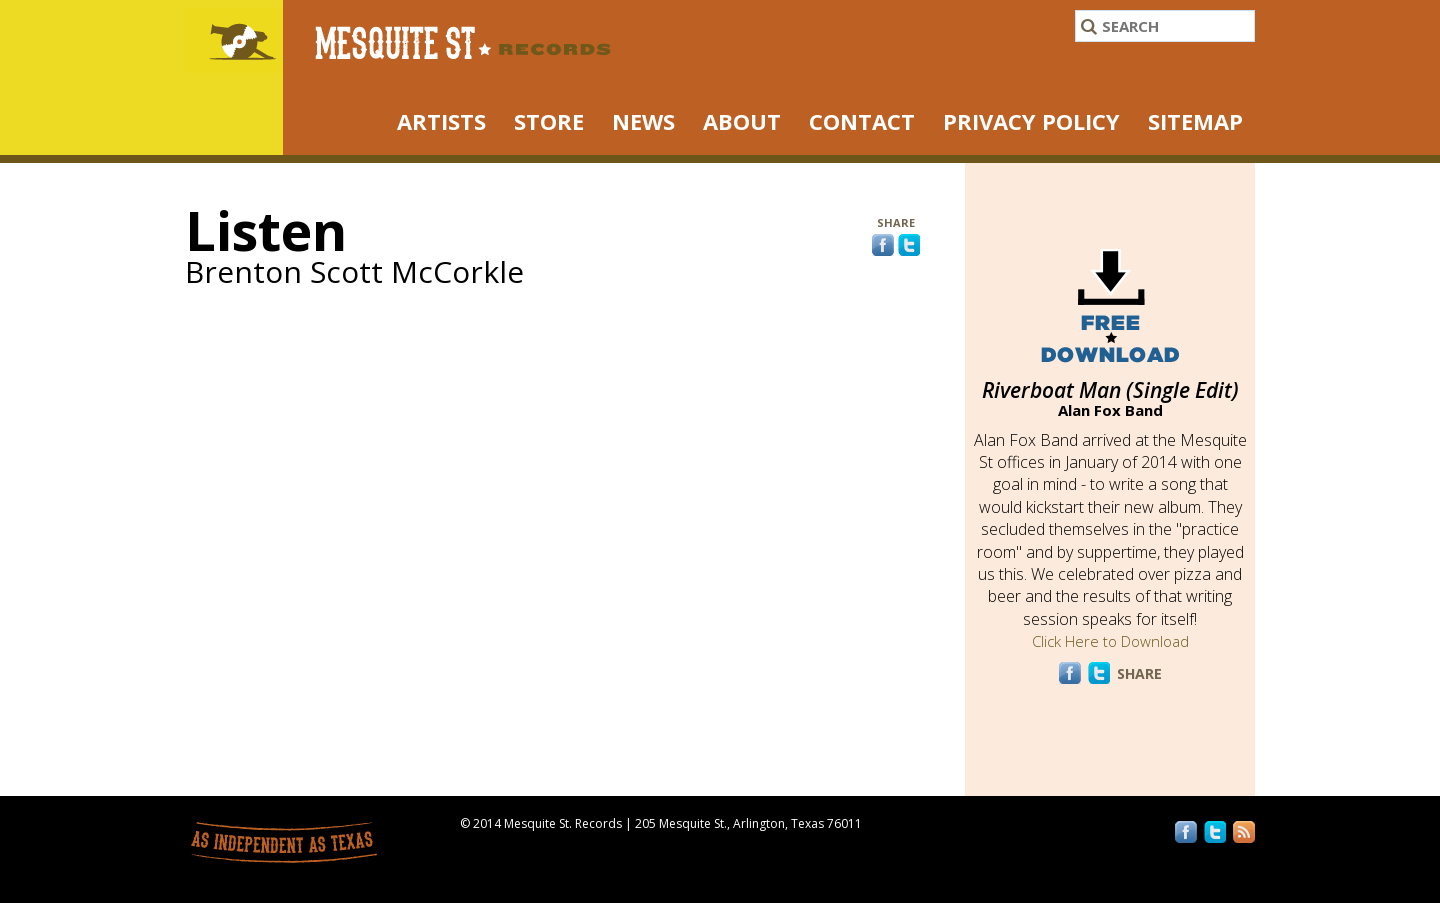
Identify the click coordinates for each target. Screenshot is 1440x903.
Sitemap (1195, 121)
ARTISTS (441, 121)
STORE (549, 121)
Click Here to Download (1110, 641)
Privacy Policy (1031, 121)
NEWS (643, 121)
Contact (862, 121)
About (742, 121)
